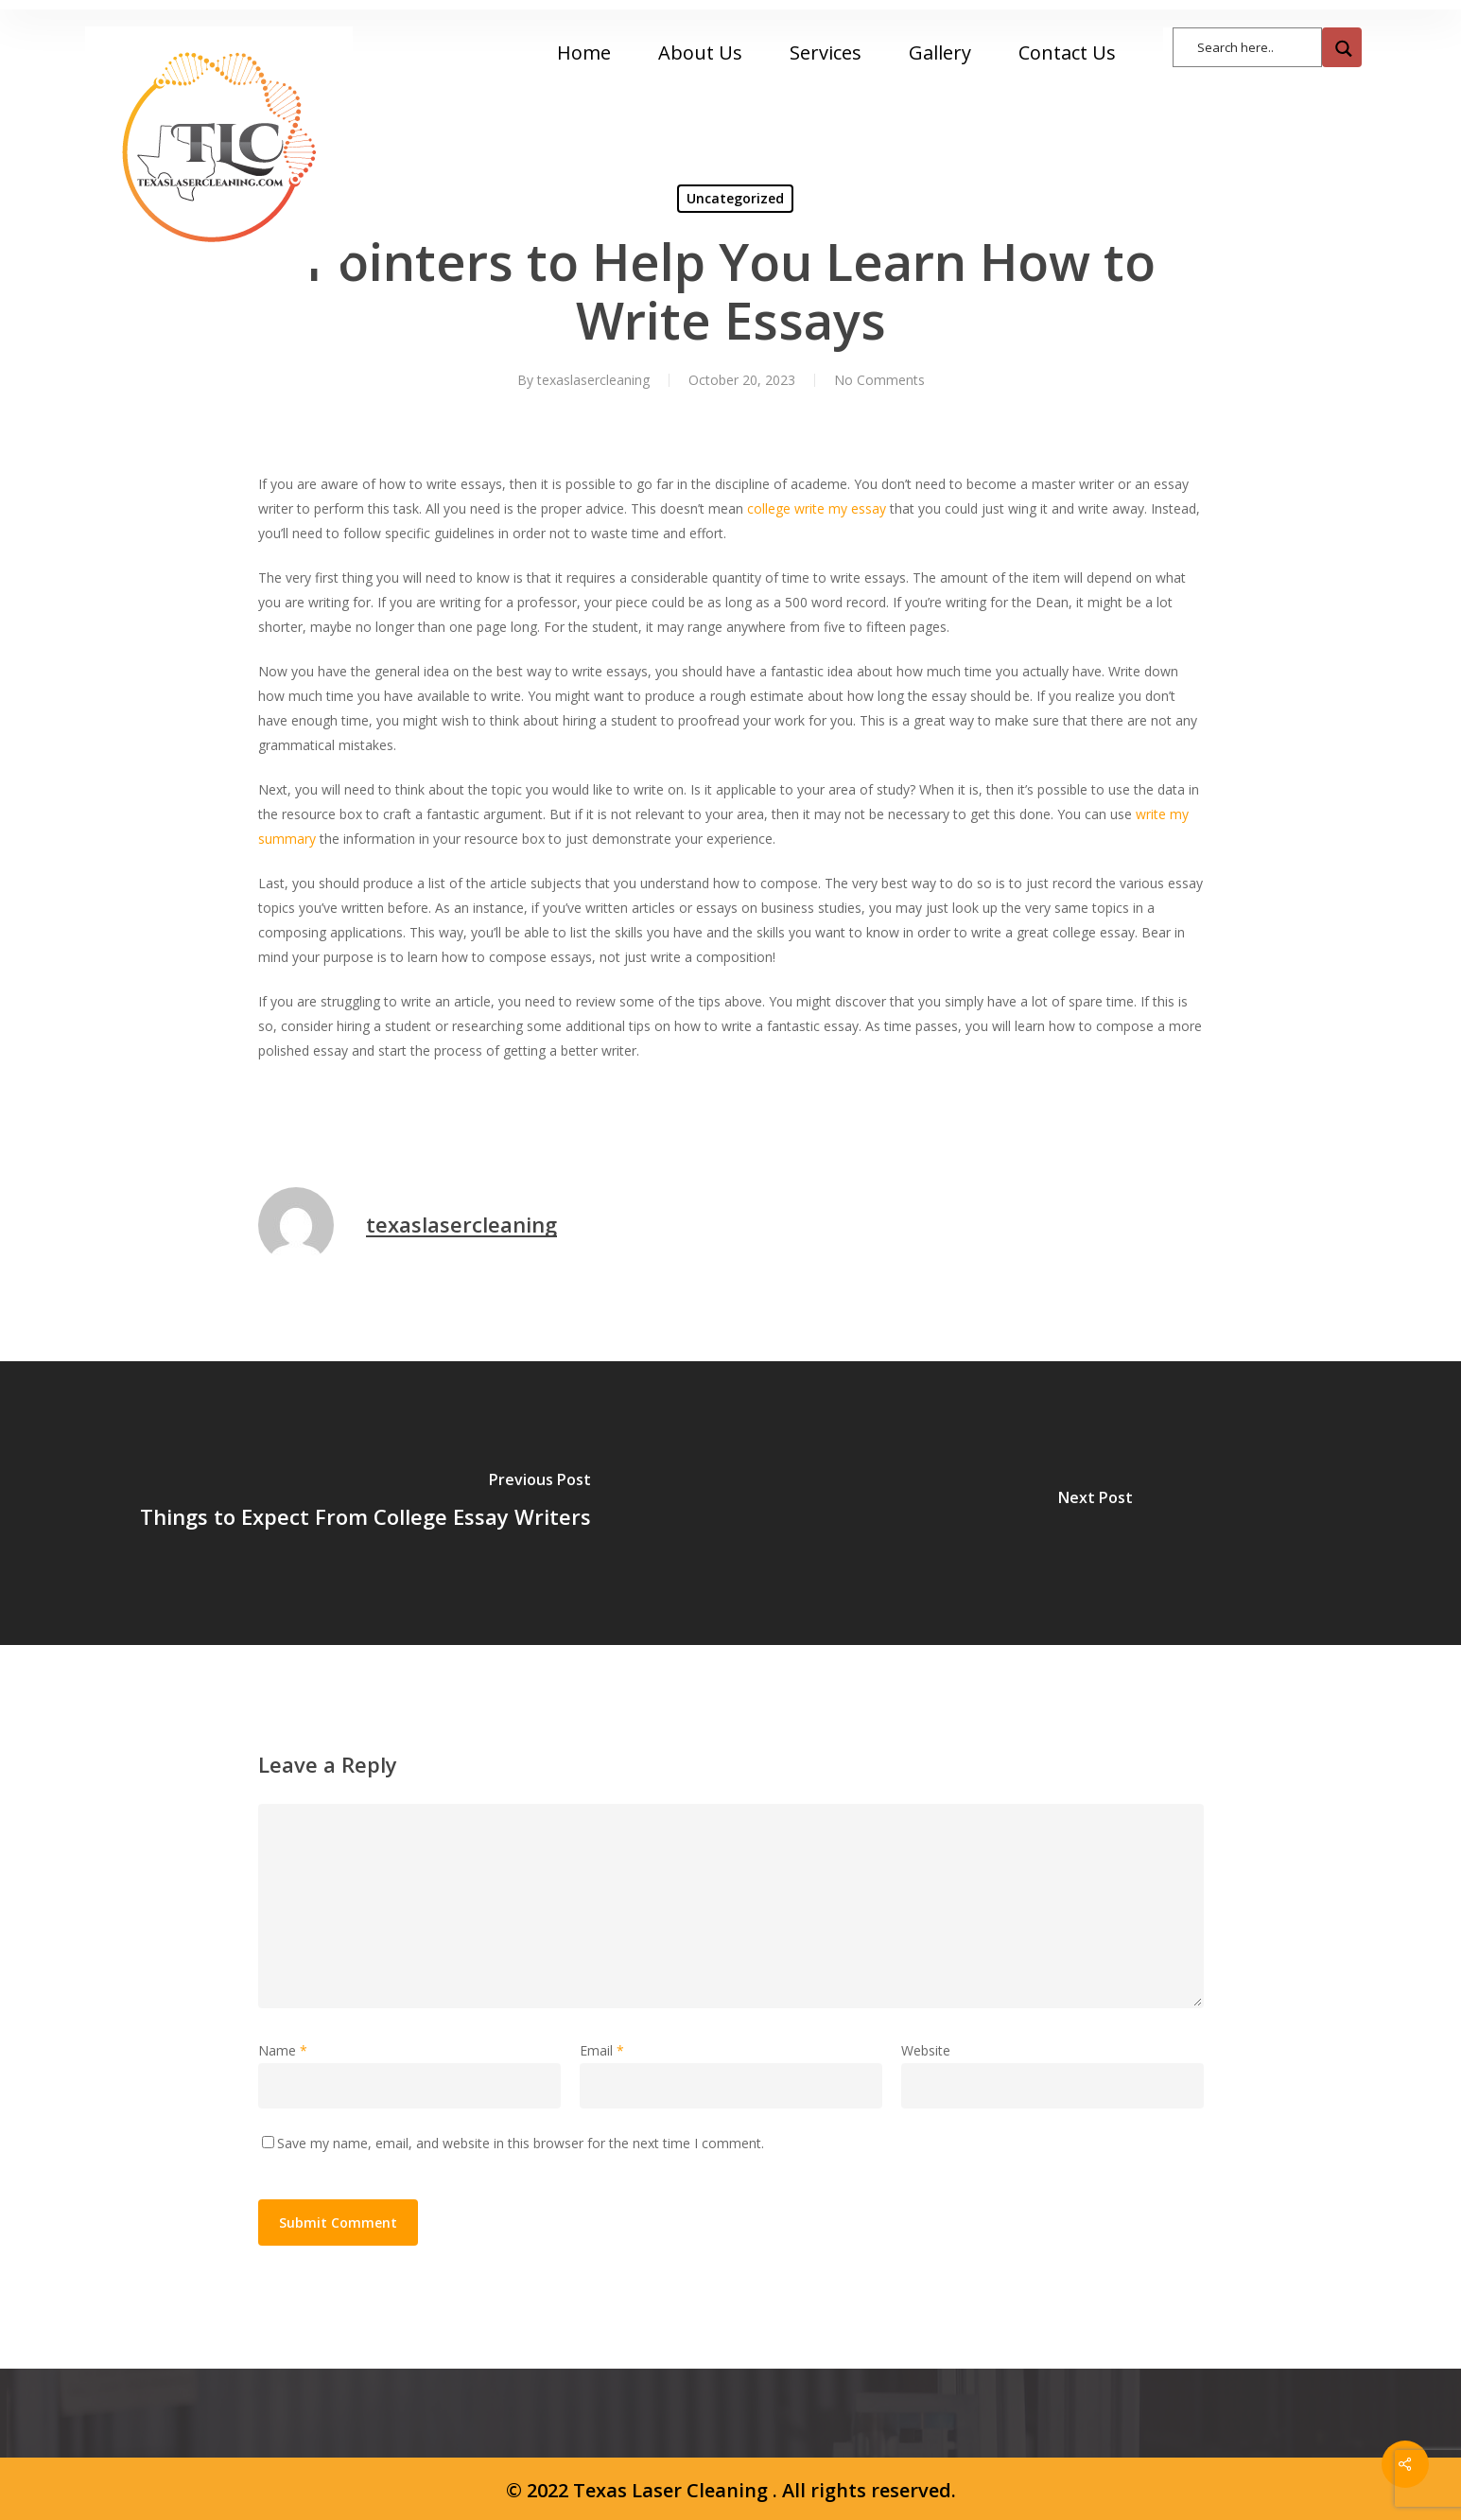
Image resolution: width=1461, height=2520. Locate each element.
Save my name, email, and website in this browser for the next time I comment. (520, 2143)
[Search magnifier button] (1342, 47)
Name (282, 2050)
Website (925, 2050)
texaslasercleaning (593, 380)
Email (602, 2050)
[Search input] (1256, 45)
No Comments (879, 380)
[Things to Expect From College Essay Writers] (365, 1503)
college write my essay (816, 508)
